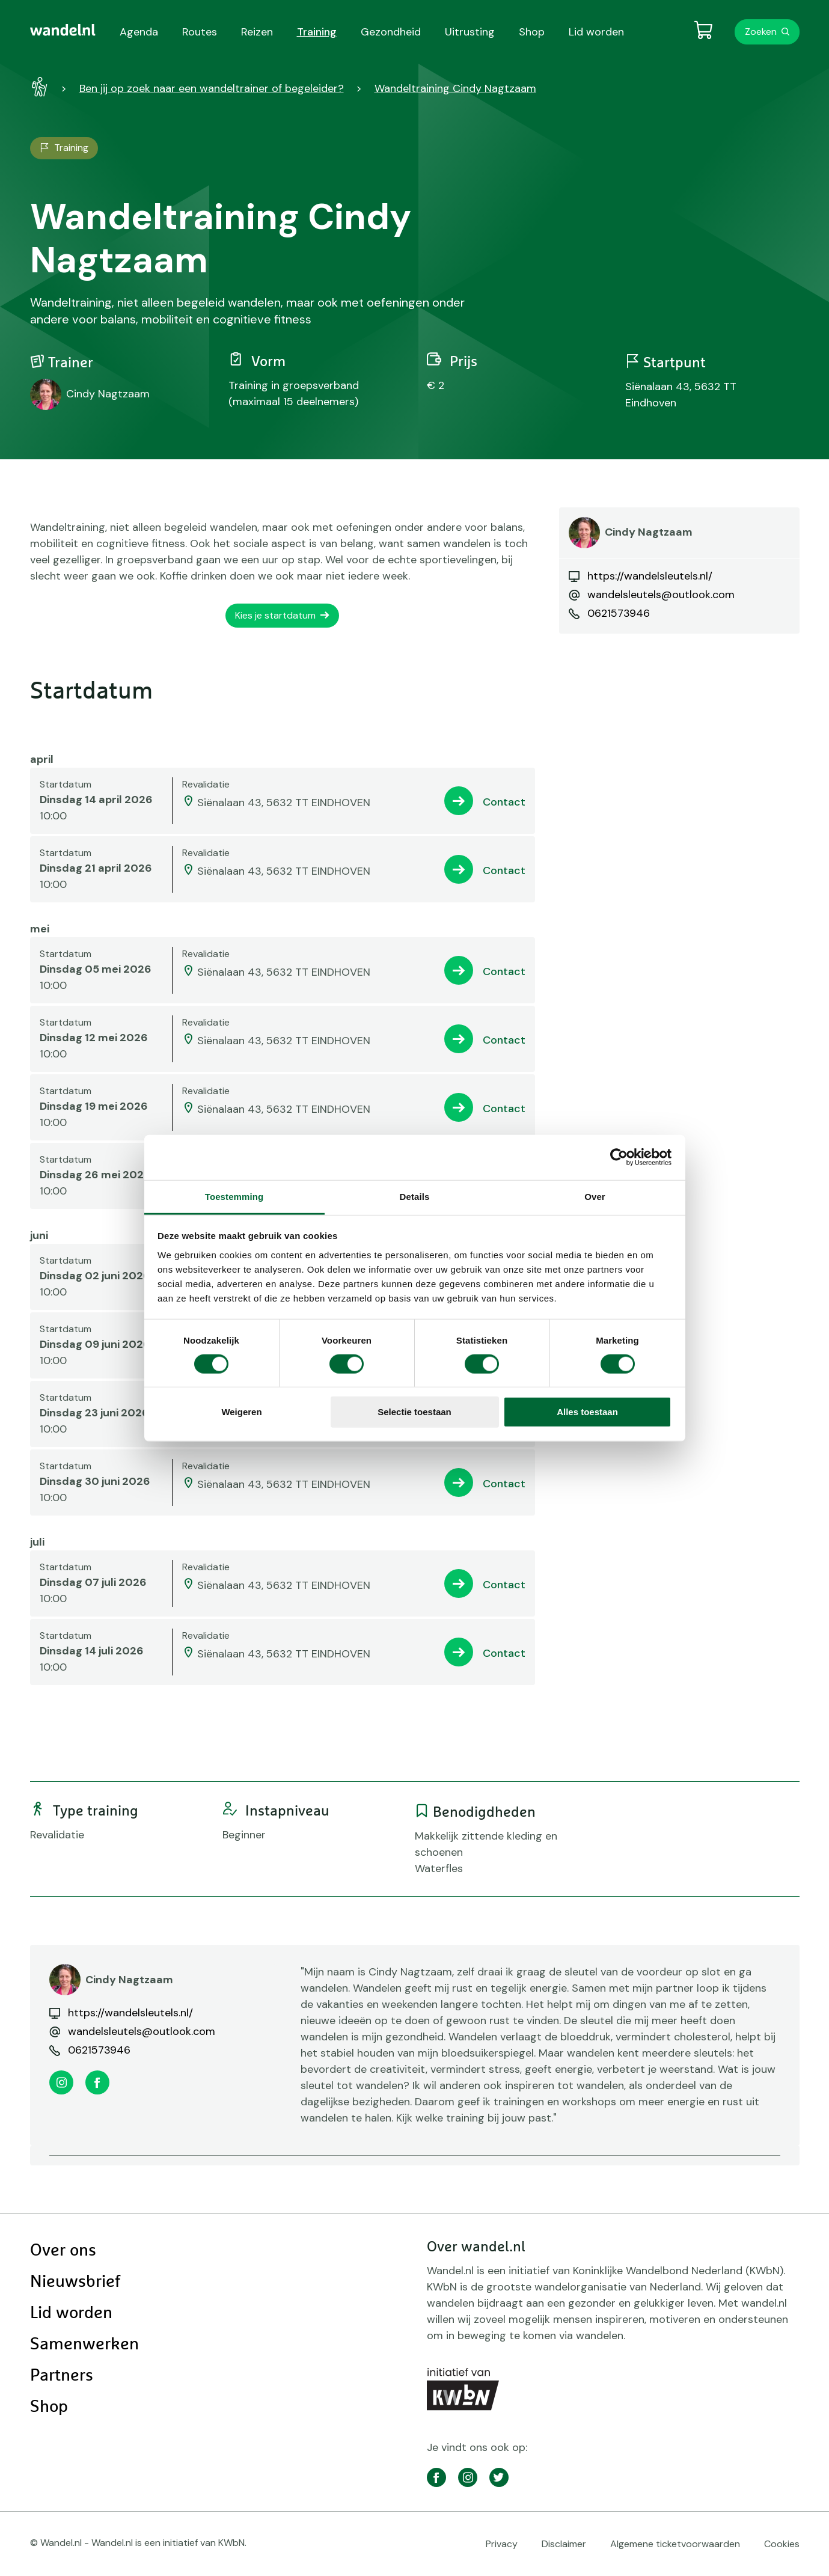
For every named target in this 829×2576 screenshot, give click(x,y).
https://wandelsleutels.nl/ (649, 576)
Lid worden (71, 2313)
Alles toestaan (587, 1412)
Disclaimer (564, 2544)
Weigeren (241, 1412)
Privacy (502, 2544)
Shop (49, 2407)
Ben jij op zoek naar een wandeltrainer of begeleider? (211, 88)
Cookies (782, 2544)
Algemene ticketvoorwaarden (675, 2544)
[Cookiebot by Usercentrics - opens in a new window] (618, 1157)
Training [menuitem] (317, 32)
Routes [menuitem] (199, 32)
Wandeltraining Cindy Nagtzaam (455, 88)
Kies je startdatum (275, 615)
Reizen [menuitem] (257, 32)
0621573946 (618, 613)
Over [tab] (594, 1196)
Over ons (63, 2250)
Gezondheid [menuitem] (391, 32)
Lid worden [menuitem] (596, 32)
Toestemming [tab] (234, 1196)
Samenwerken (84, 2344)
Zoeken (761, 31)
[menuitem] (63, 30)
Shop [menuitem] (532, 32)
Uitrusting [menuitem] (470, 32)
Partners (61, 2375)
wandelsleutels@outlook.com (661, 594)
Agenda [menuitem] (139, 32)
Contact (504, 802)
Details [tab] (415, 1196)
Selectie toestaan (414, 1412)
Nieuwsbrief (75, 2282)
